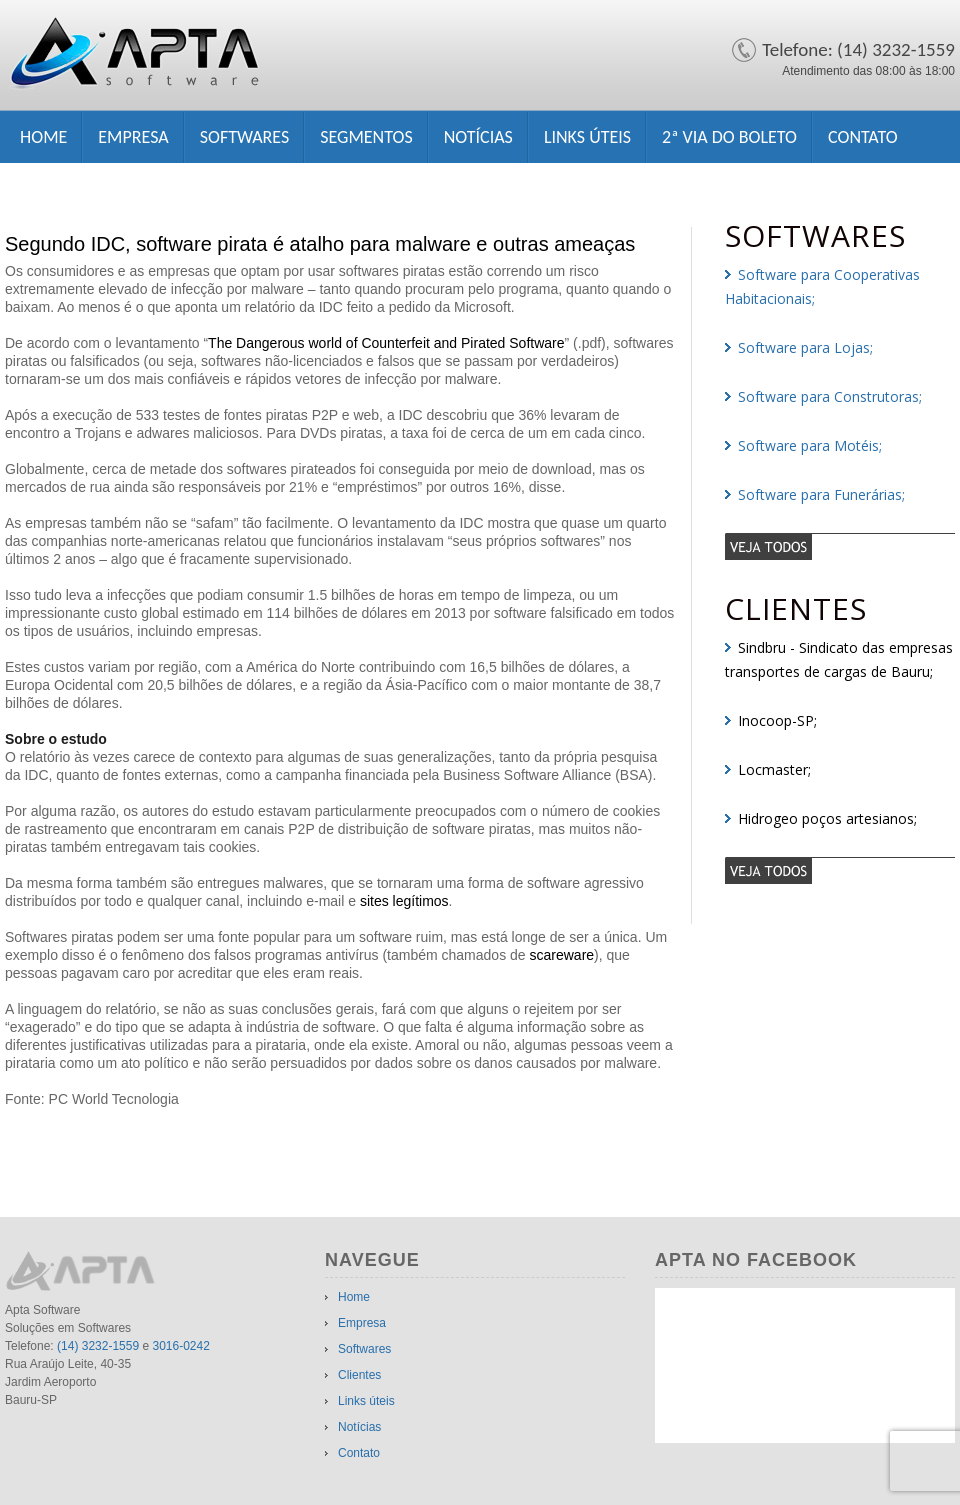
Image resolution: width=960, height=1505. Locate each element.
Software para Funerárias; (821, 494)
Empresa (133, 137)
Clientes (359, 1375)
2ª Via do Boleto (729, 137)
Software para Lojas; (805, 347)
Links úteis (587, 137)
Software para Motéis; (810, 445)
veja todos (840, 546)
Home (43, 137)
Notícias (478, 137)
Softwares (245, 137)
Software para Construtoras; (830, 396)
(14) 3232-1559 (98, 1346)
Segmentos (366, 137)
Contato (863, 137)
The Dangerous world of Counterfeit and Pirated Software (386, 343)
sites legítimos (404, 901)
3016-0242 (180, 1346)
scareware (562, 955)
